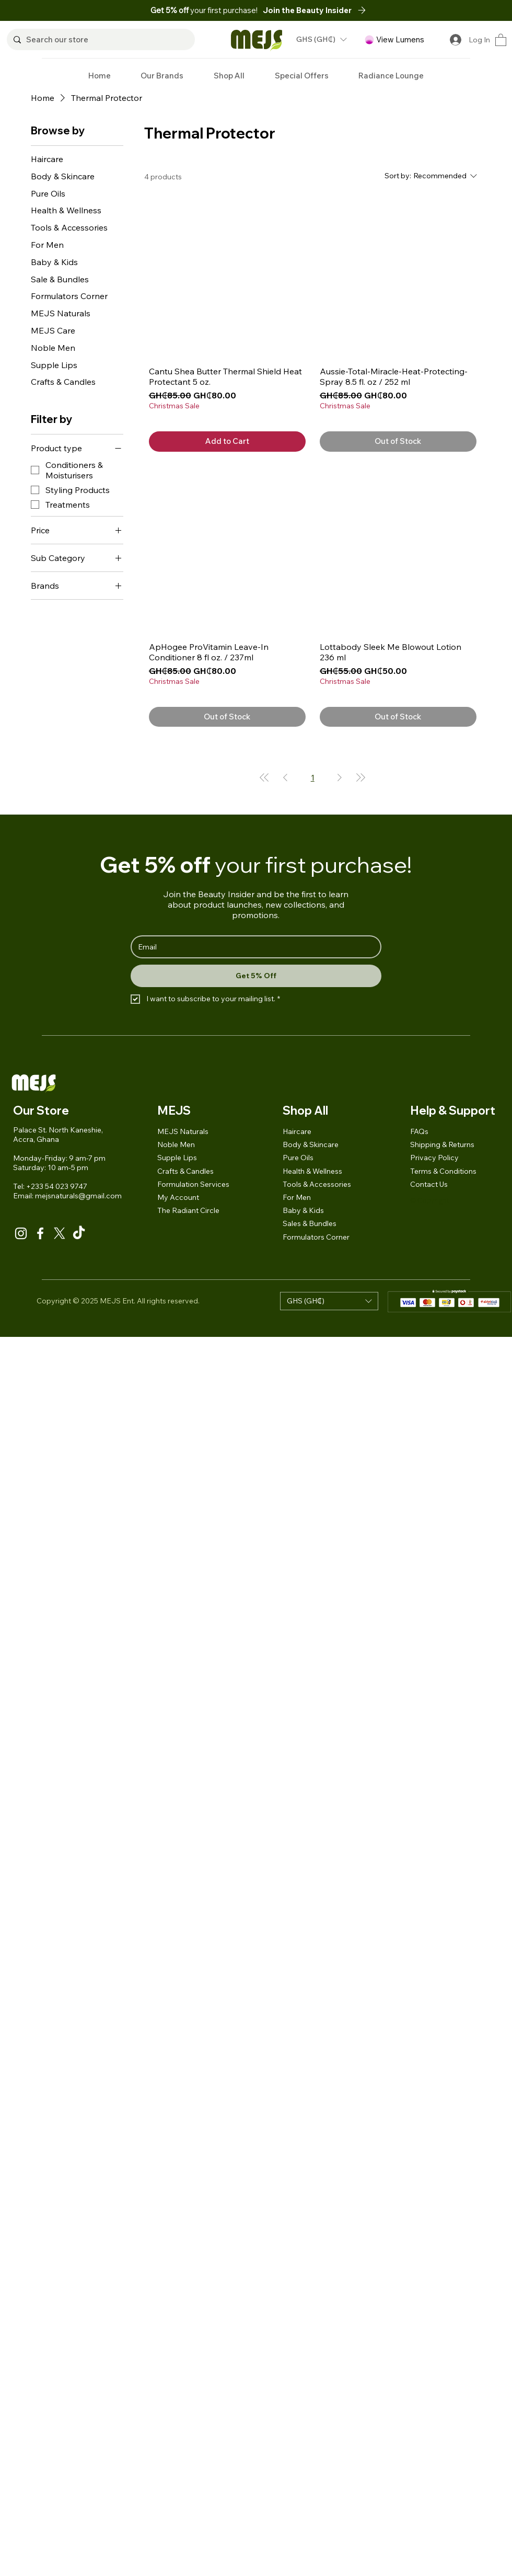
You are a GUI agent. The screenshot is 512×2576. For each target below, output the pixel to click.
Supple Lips (177, 1157)
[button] (317, 10)
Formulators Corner (316, 1237)
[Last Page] (360, 777)
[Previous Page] (285, 777)
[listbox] (321, 39)
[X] (59, 1233)
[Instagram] (21, 1233)
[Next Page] (339, 777)
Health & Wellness (312, 1171)
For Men (297, 1197)
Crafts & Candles (185, 1171)
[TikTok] (79, 1233)
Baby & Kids (303, 1210)
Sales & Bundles (309, 1223)
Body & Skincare (311, 1144)
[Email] (253, 946)
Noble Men (176, 1144)
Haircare (297, 1131)
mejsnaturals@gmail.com (78, 1195)
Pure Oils (298, 1157)
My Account (178, 1197)
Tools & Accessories (317, 1184)
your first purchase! (204, 10)
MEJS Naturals (182, 1131)
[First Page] (264, 777)
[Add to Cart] (227, 441)
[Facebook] (40, 1233)
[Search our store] (99, 39)
